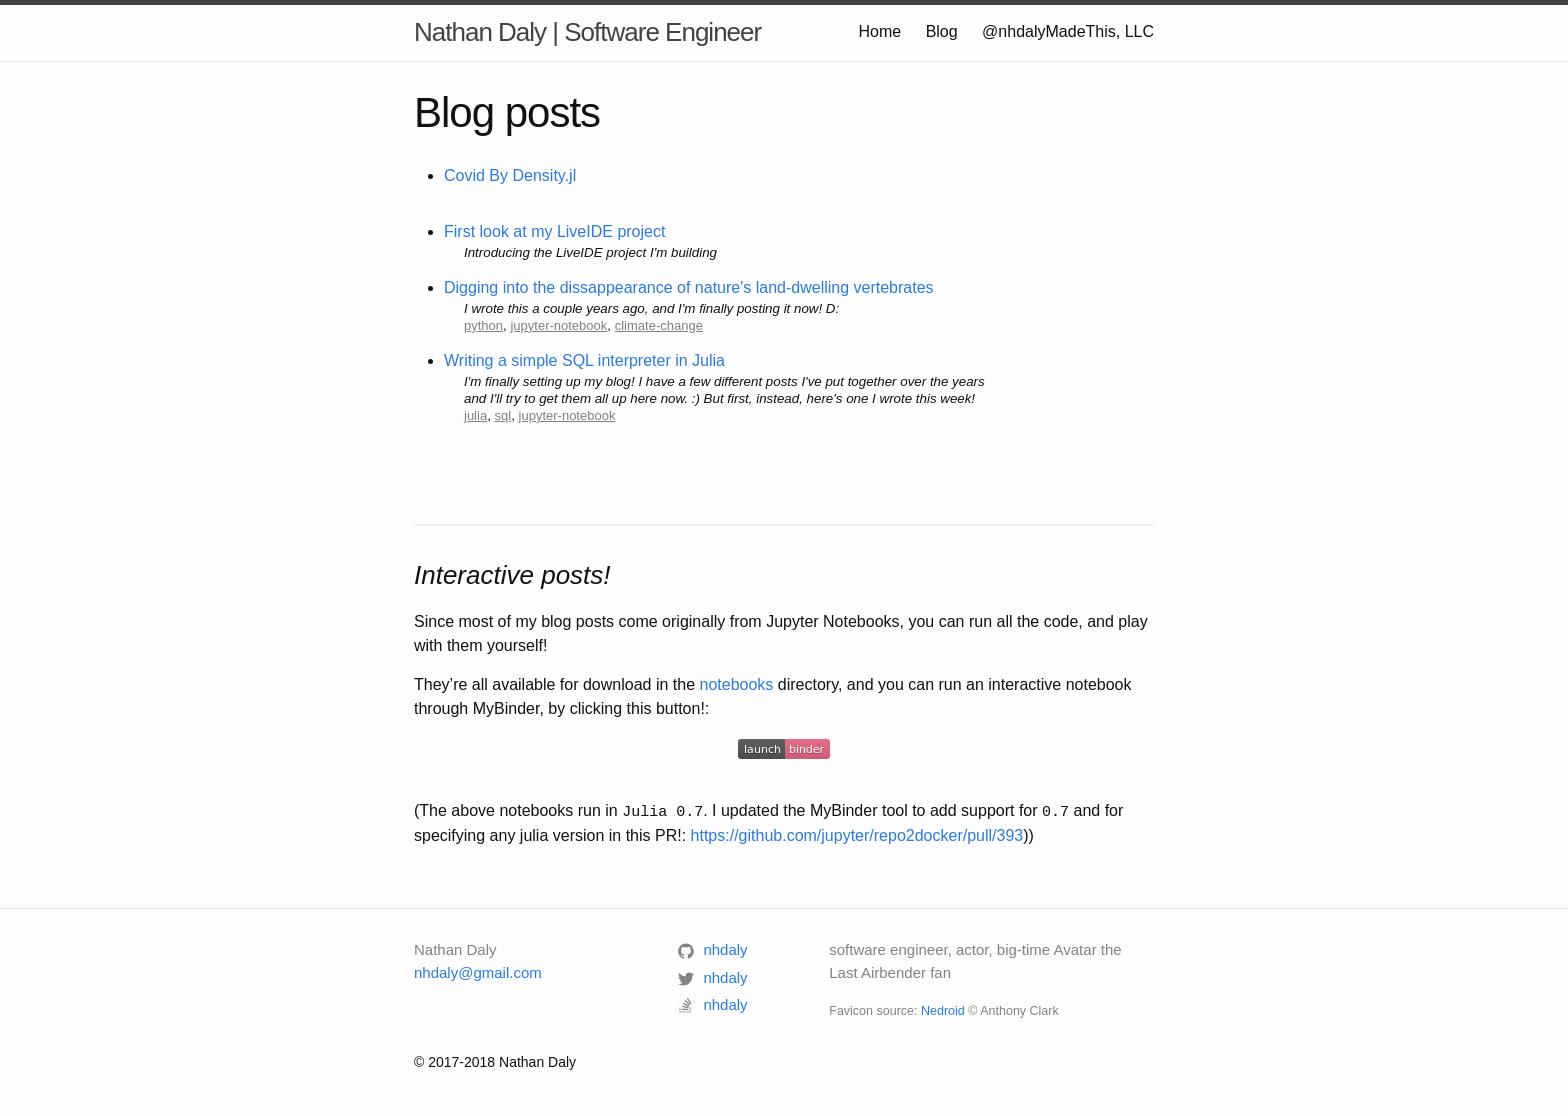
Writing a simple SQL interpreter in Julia (584, 360)
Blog (942, 31)
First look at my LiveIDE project (554, 231)
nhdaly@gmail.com (478, 970)
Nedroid (943, 1010)
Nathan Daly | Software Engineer (587, 32)
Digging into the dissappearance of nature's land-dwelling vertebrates (689, 287)
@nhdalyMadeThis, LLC (1068, 31)
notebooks (737, 684)
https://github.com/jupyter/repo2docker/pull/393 (857, 834)
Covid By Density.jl (510, 175)
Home (879, 31)
